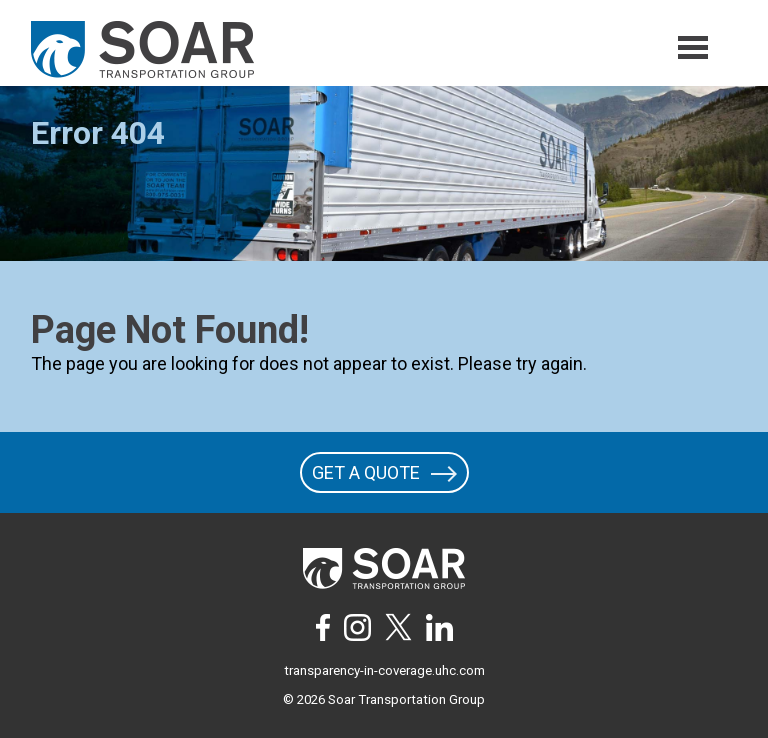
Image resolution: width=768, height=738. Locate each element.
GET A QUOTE (384, 472)
